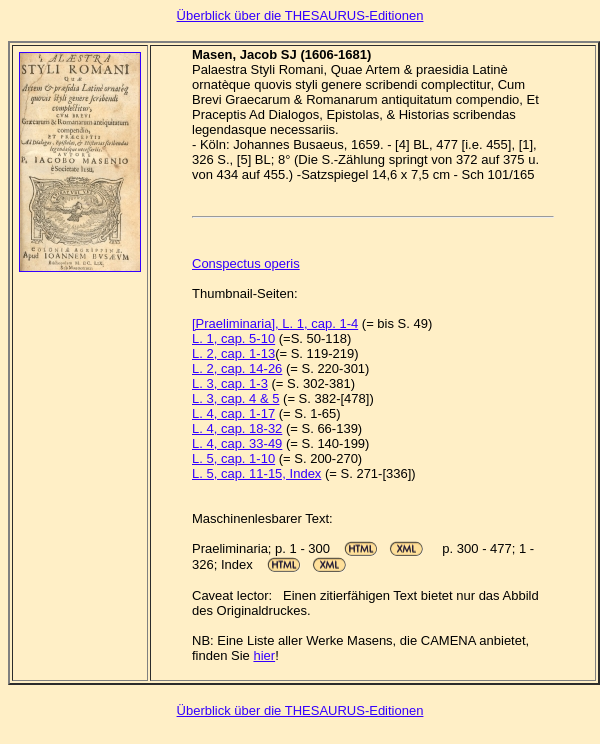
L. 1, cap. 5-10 (233, 338)
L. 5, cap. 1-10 (233, 458)
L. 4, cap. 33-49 (237, 443)
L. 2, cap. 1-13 (233, 353)
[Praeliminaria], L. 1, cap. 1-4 (275, 323)
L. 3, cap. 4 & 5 (235, 398)
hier (264, 655)
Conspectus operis (246, 263)
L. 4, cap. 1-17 (233, 413)
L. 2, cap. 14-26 (237, 368)
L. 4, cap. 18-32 (237, 428)
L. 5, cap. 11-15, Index (256, 473)
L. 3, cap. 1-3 (230, 383)
